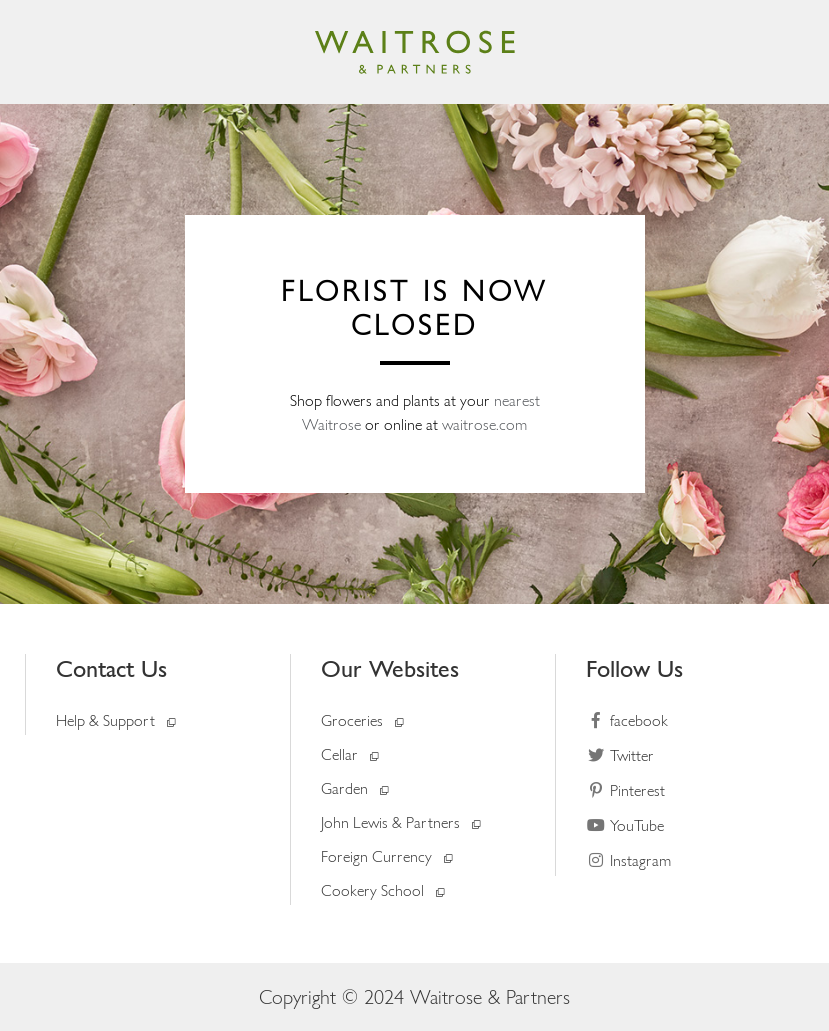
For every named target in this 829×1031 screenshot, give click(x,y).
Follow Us (634, 668)
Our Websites (390, 668)
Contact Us (111, 668)
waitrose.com (484, 424)
